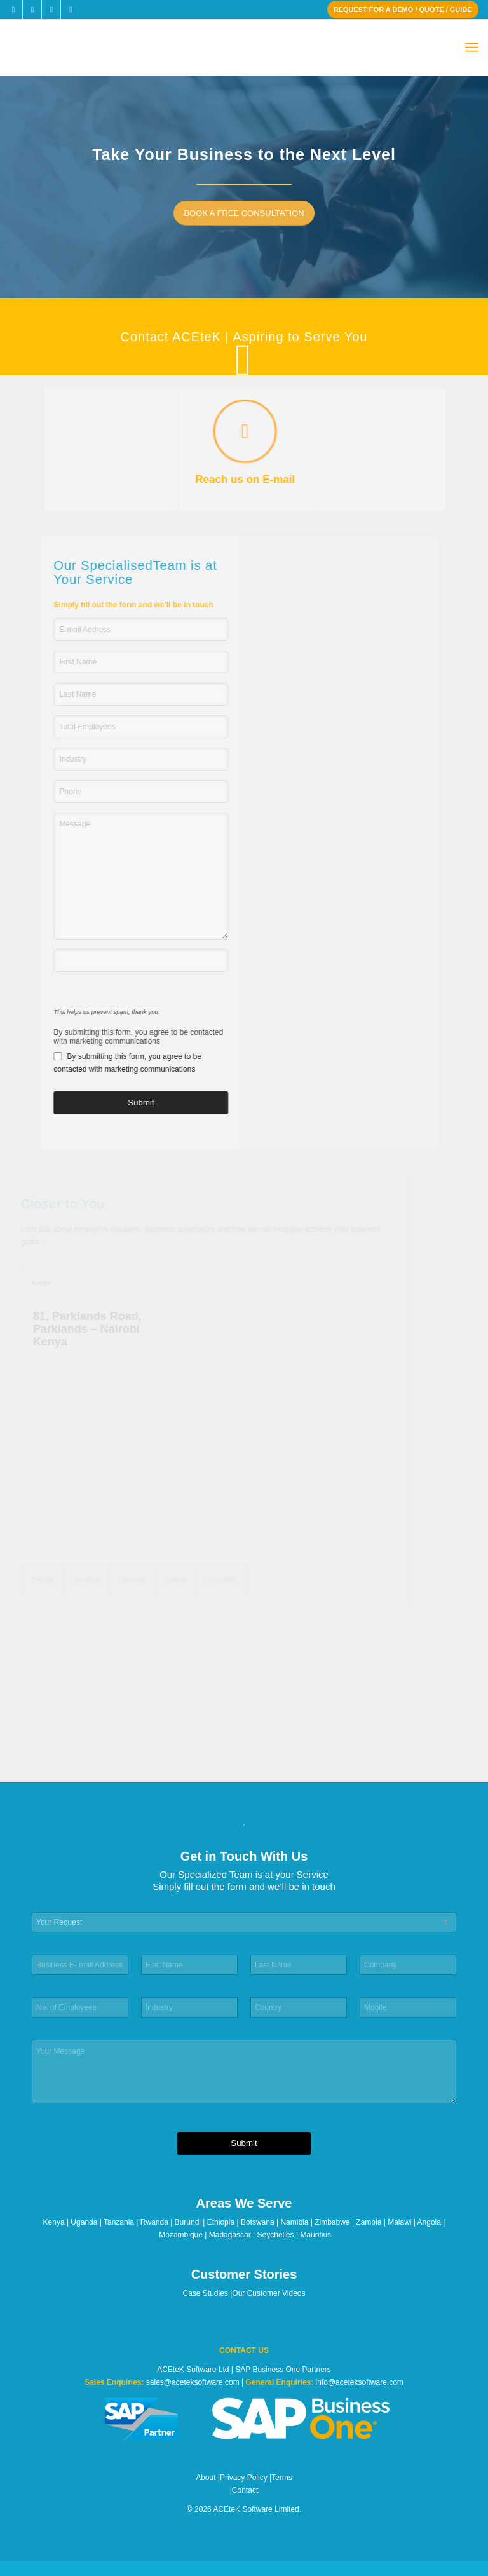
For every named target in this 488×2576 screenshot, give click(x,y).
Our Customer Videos (268, 2293)
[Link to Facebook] (13, 9)
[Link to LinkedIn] (51, 9)
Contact (245, 2490)
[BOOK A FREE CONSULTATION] (247, 213)
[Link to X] (32, 9)
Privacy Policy (244, 2477)
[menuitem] (471, 48)
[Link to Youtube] (70, 9)
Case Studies (205, 2293)
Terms (281, 2477)
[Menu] (471, 48)
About (205, 2477)
